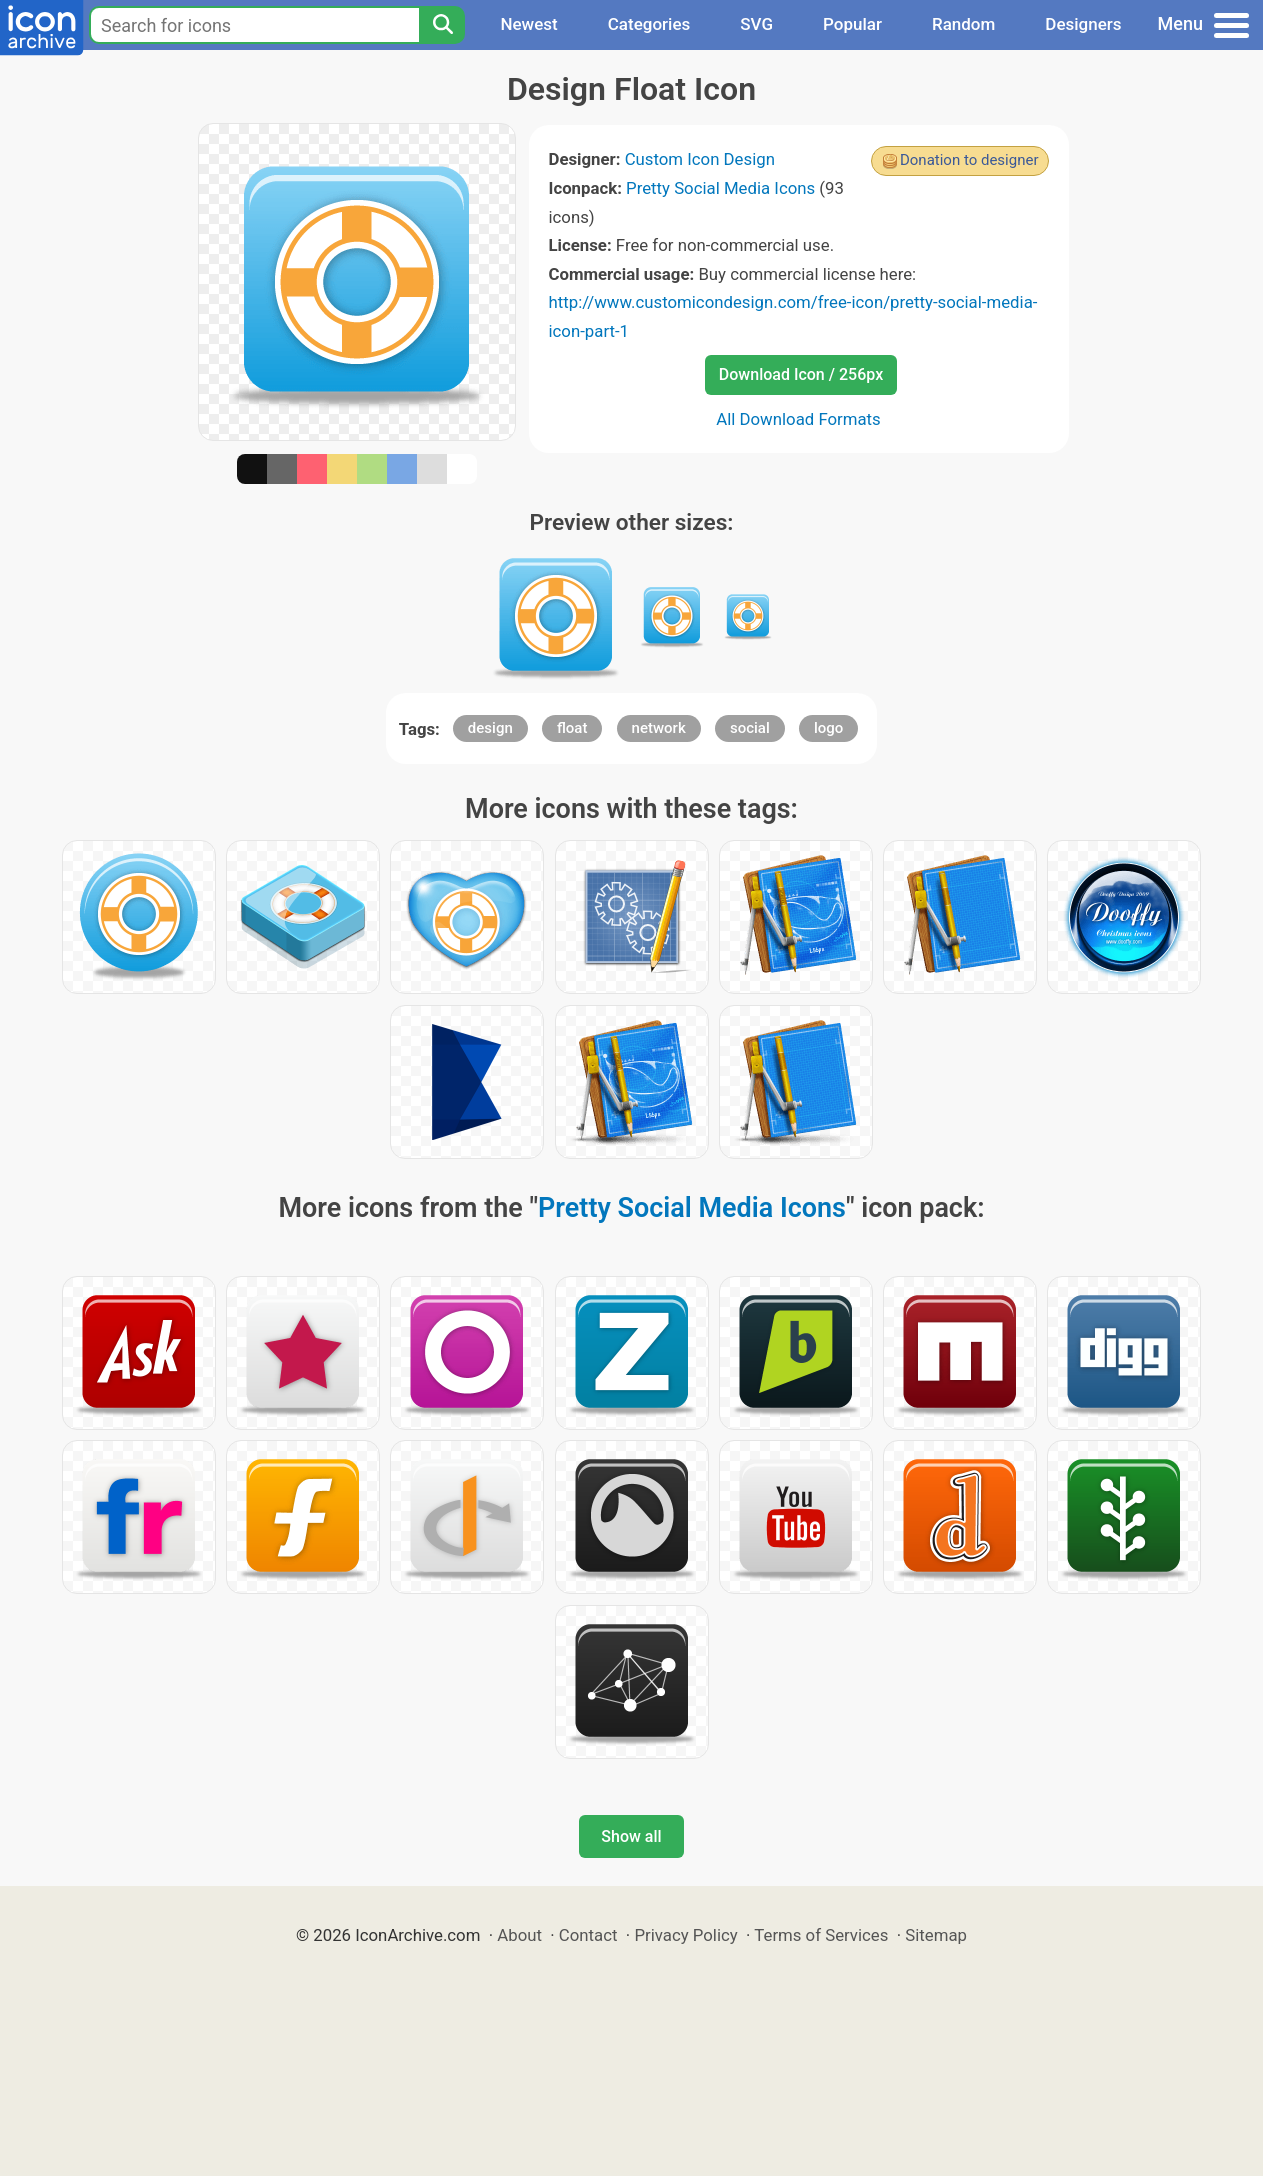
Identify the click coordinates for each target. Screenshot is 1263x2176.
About (519, 1935)
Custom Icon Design (700, 159)
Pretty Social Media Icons (720, 188)
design (490, 728)
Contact (588, 1935)
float (572, 728)
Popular (852, 24)
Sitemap (936, 1935)
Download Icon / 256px (801, 374)
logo (828, 728)
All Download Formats (798, 419)
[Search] (442, 25)
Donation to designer (969, 160)
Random (963, 24)
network (659, 728)
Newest (528, 24)
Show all (631, 1836)
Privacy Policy (685, 1935)
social (750, 728)
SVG (756, 24)
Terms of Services (821, 1935)
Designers (1083, 24)
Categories (649, 24)
